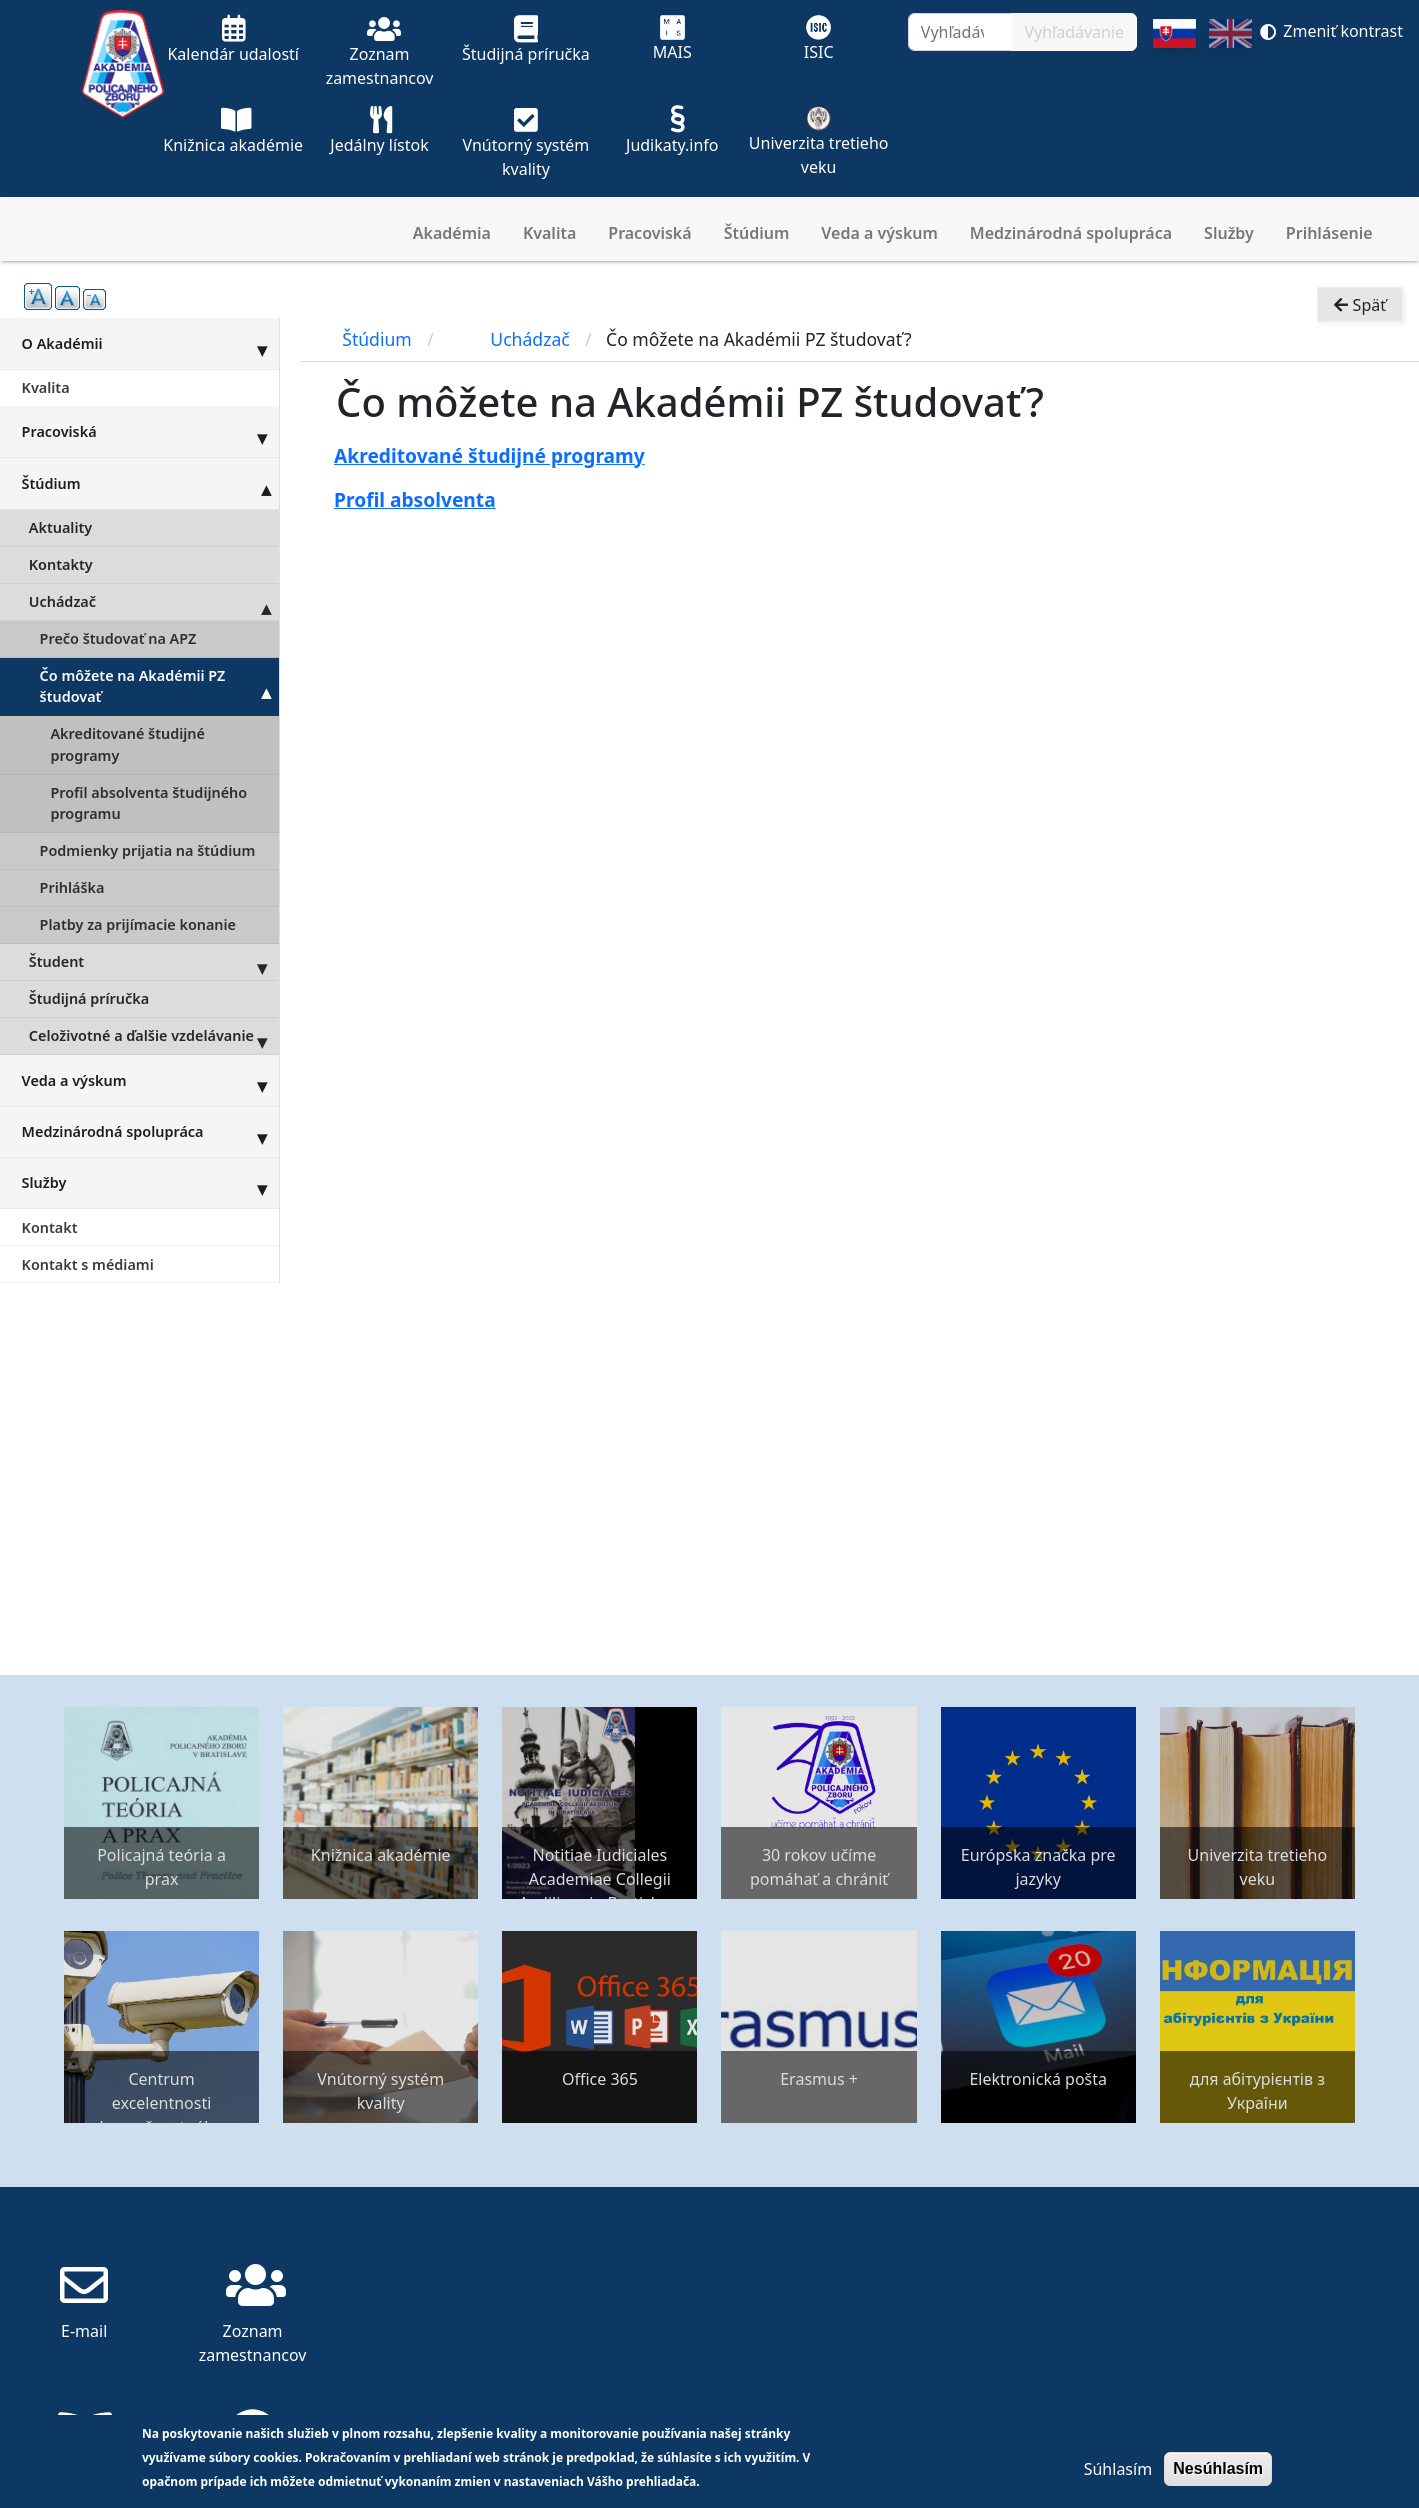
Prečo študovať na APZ (118, 638)
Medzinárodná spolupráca (1071, 233)
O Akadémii (150, 343)
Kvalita (549, 233)
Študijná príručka (89, 998)
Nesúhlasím (1218, 2468)
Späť (1360, 306)
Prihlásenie (1329, 233)
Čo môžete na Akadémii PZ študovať (159, 687)
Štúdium (757, 233)
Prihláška (72, 887)
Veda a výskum (879, 233)
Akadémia (452, 233)
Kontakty (61, 564)
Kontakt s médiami (88, 1264)
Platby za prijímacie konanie (138, 924)
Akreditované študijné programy (127, 744)
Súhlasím (1118, 2469)
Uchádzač (154, 602)
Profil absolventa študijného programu (148, 803)
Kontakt (50, 1227)
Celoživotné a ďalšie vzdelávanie (154, 1036)
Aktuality (60, 527)
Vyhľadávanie (1074, 32)
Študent (154, 962)
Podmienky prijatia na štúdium (148, 850)
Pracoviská (649, 233)
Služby (1229, 233)
